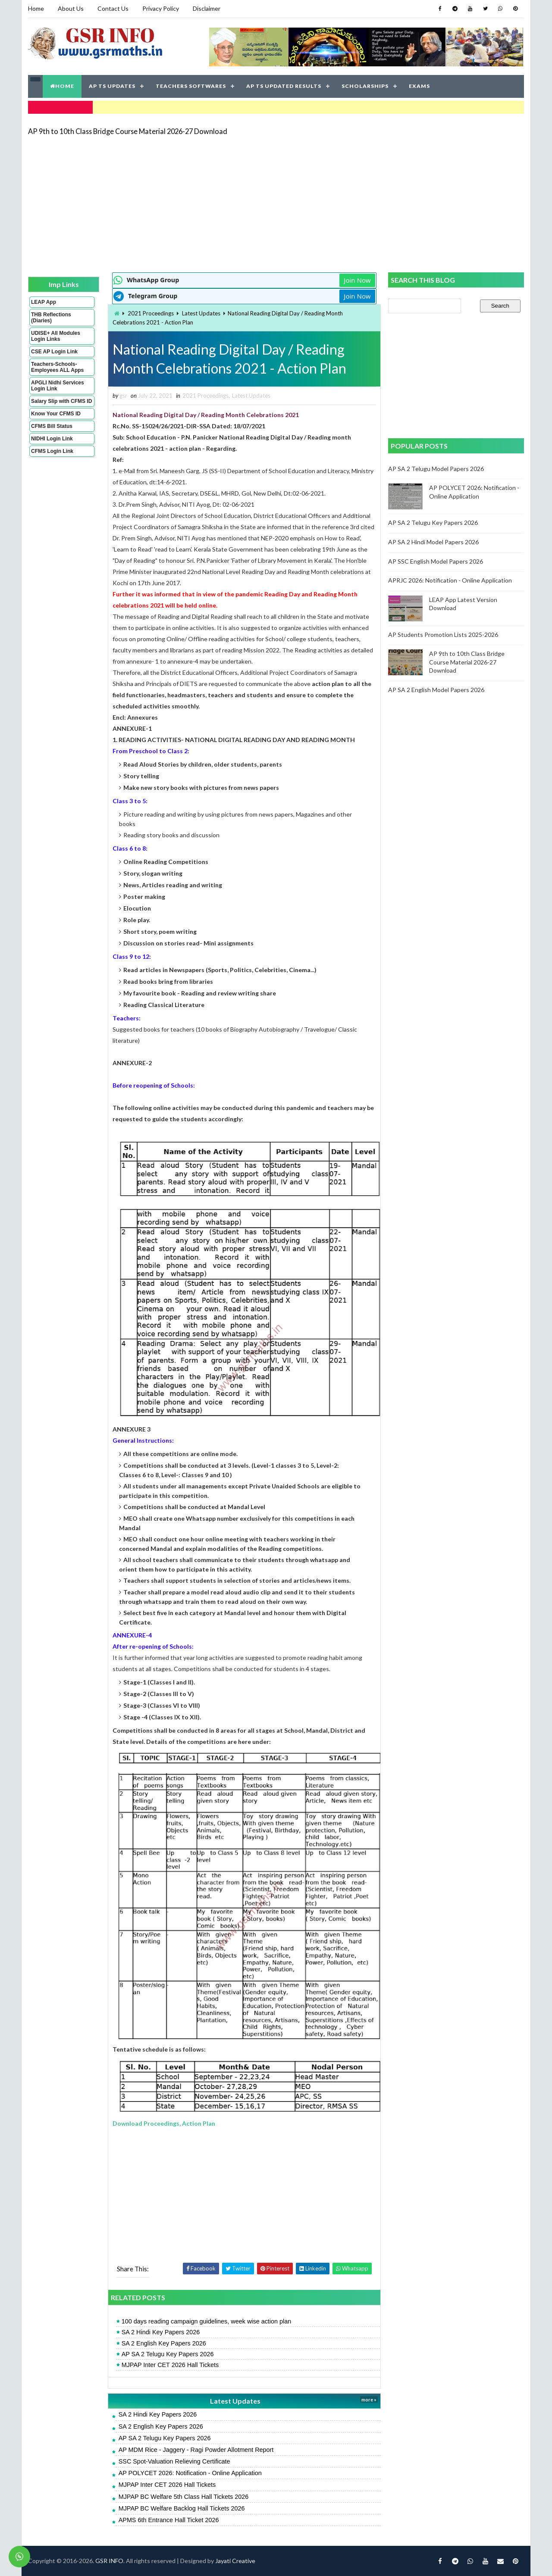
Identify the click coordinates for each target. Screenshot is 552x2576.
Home (36, 8)
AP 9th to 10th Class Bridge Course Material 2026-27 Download (127, 131)
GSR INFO (109, 2560)
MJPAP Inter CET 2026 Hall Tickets (170, 2364)
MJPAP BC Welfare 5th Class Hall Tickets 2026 (184, 2496)
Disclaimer (206, 8)
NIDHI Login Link (52, 439)
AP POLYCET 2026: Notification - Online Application (190, 2473)
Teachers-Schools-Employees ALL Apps (57, 367)
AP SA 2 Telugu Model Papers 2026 (436, 468)
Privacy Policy (160, 8)
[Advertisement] (276, 203)
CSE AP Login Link (54, 352)
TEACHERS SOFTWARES (191, 86)
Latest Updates (201, 313)
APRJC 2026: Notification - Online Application (450, 580)
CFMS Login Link (52, 451)
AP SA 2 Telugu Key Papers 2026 (168, 2354)
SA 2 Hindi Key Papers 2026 (161, 2332)
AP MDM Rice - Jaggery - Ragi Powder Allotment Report (196, 2449)
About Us (71, 8)
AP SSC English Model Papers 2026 (435, 561)
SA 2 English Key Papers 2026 (164, 2343)
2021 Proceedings (151, 313)
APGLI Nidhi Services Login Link (57, 386)
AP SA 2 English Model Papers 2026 (436, 689)
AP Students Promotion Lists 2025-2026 (443, 634)
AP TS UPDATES (112, 86)
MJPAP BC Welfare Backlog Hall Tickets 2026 (182, 2508)
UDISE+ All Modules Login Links (55, 336)
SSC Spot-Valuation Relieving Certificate (174, 2461)
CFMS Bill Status (51, 426)
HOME (62, 86)
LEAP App (43, 302)
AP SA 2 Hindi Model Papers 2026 (433, 542)
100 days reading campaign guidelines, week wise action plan (207, 2321)
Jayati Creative (235, 2560)
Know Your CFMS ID (56, 414)
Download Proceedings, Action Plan (164, 2123)
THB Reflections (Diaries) (51, 318)
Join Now (357, 280)
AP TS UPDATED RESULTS (283, 86)
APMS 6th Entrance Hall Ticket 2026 (169, 2520)
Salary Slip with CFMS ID (61, 401)
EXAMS (419, 86)
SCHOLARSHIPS (365, 86)
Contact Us (113, 8)
